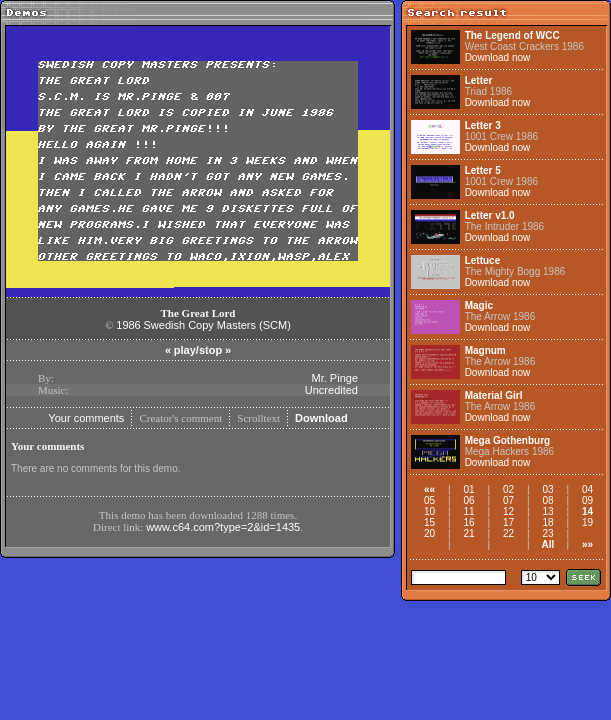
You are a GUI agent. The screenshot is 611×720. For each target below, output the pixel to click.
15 (429, 522)
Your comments (86, 418)
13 (547, 511)
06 (468, 500)
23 (547, 533)
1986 (128, 325)
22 (508, 533)
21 (468, 533)
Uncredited (331, 390)
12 (508, 511)
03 (547, 489)
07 (508, 500)
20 (429, 533)
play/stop (198, 350)
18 (547, 522)
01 (468, 489)
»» (587, 544)
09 (587, 500)
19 (587, 522)
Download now (498, 57)
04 (587, 489)
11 (468, 511)
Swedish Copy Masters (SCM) (217, 325)
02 (508, 489)
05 (429, 500)
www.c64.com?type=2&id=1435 (223, 527)
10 (429, 511)
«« (429, 489)
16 (468, 522)
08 (547, 500)
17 (508, 522)
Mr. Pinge (335, 378)
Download (321, 418)
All (548, 544)
